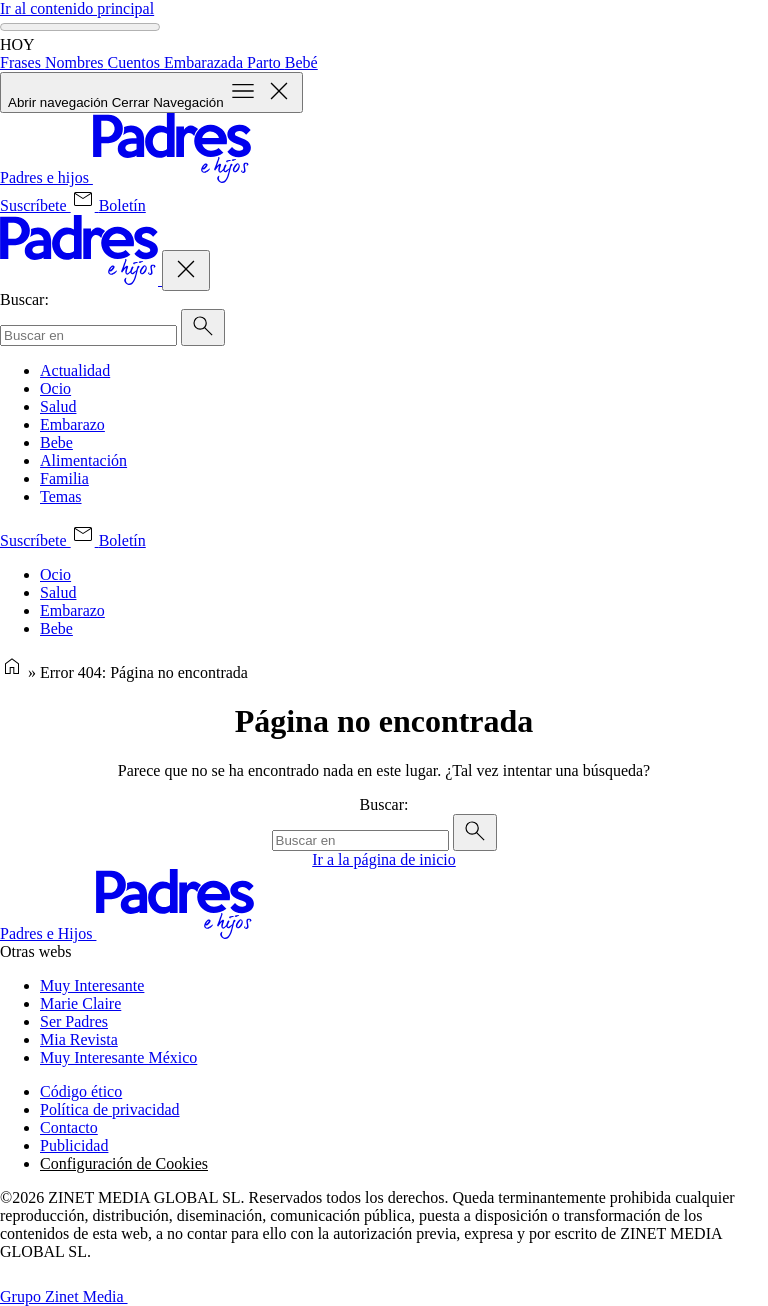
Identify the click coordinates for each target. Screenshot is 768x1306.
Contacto (69, 1127)
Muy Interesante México (118, 1057)
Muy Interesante (92, 985)
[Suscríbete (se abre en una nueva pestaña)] (35, 205)
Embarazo (72, 424)
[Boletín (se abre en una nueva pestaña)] (108, 205)
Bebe (56, 442)
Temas (61, 496)
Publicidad (74, 1145)
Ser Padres (74, 1021)
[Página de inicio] (12, 672)
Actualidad (75, 370)
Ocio (55, 388)
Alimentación (83, 460)
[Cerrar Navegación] (186, 270)
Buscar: (24, 299)
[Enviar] (203, 327)
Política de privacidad (110, 1109)
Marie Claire (80, 1003)
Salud (58, 406)
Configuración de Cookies (124, 1163)
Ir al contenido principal (77, 8)
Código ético (81, 1091)
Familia (64, 478)
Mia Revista (79, 1039)
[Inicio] (125, 177)
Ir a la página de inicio (384, 859)
